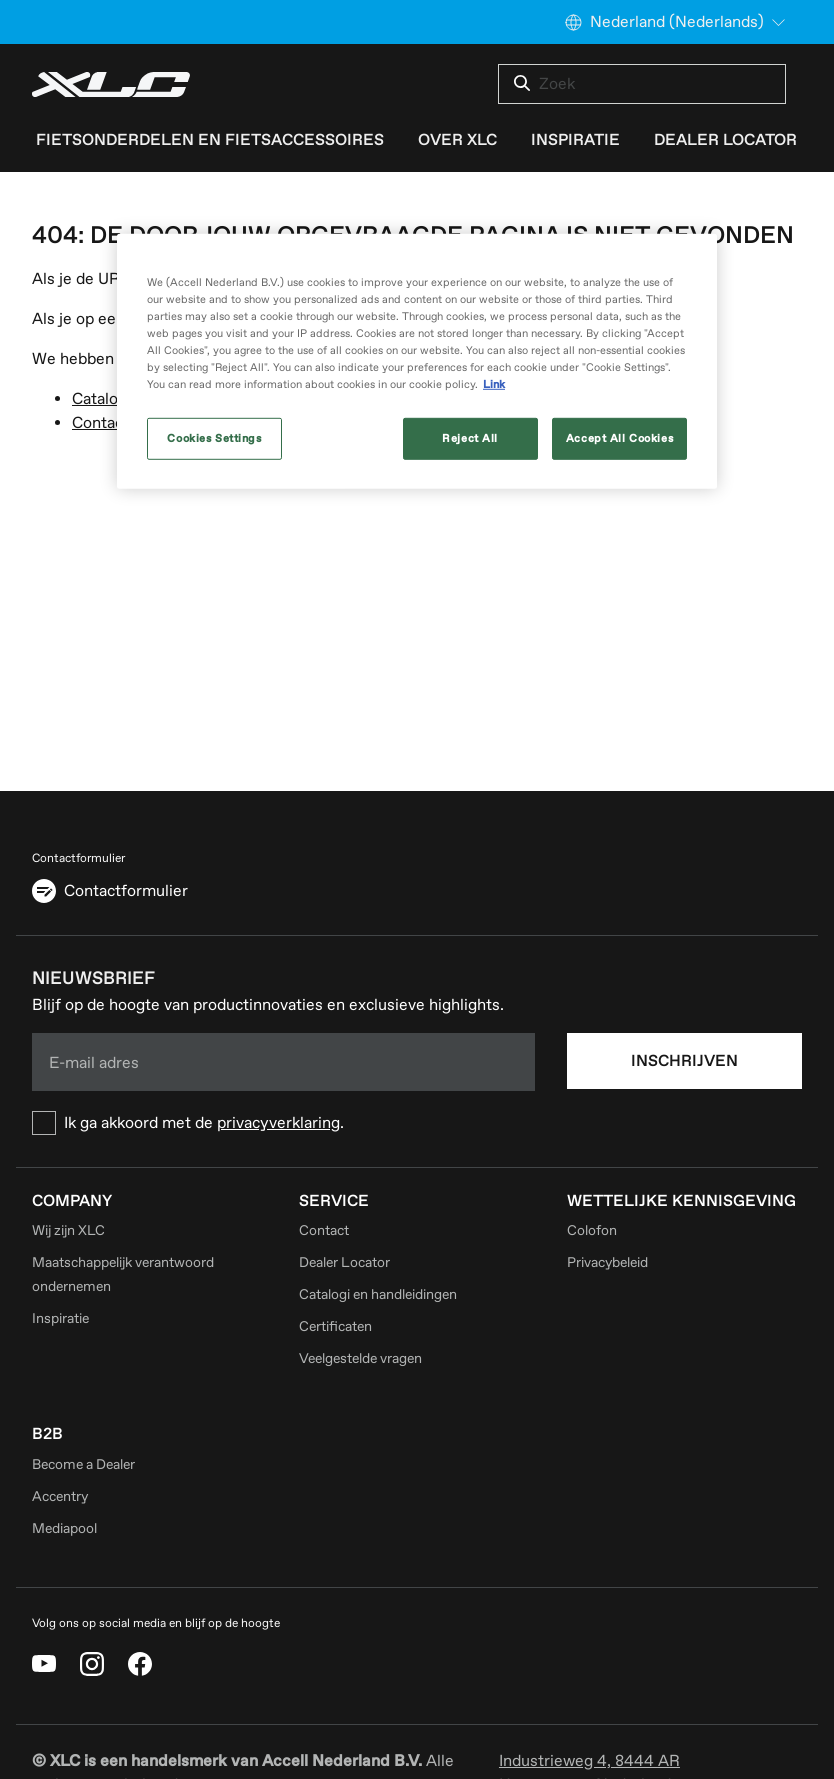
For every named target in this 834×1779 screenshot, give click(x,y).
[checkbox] (283, 1123)
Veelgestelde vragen (360, 1358)
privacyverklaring (278, 1123)
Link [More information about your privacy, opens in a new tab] (494, 384)
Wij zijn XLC (68, 1230)
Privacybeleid (607, 1262)
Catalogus (108, 399)
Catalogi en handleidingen (378, 1294)
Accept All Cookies (619, 438)
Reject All (470, 438)
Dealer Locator (344, 1262)
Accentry (60, 1496)
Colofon (592, 1230)
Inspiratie (60, 1318)
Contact (100, 423)
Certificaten (335, 1326)
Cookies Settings (214, 438)
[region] (417, 361)
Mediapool (64, 1528)
